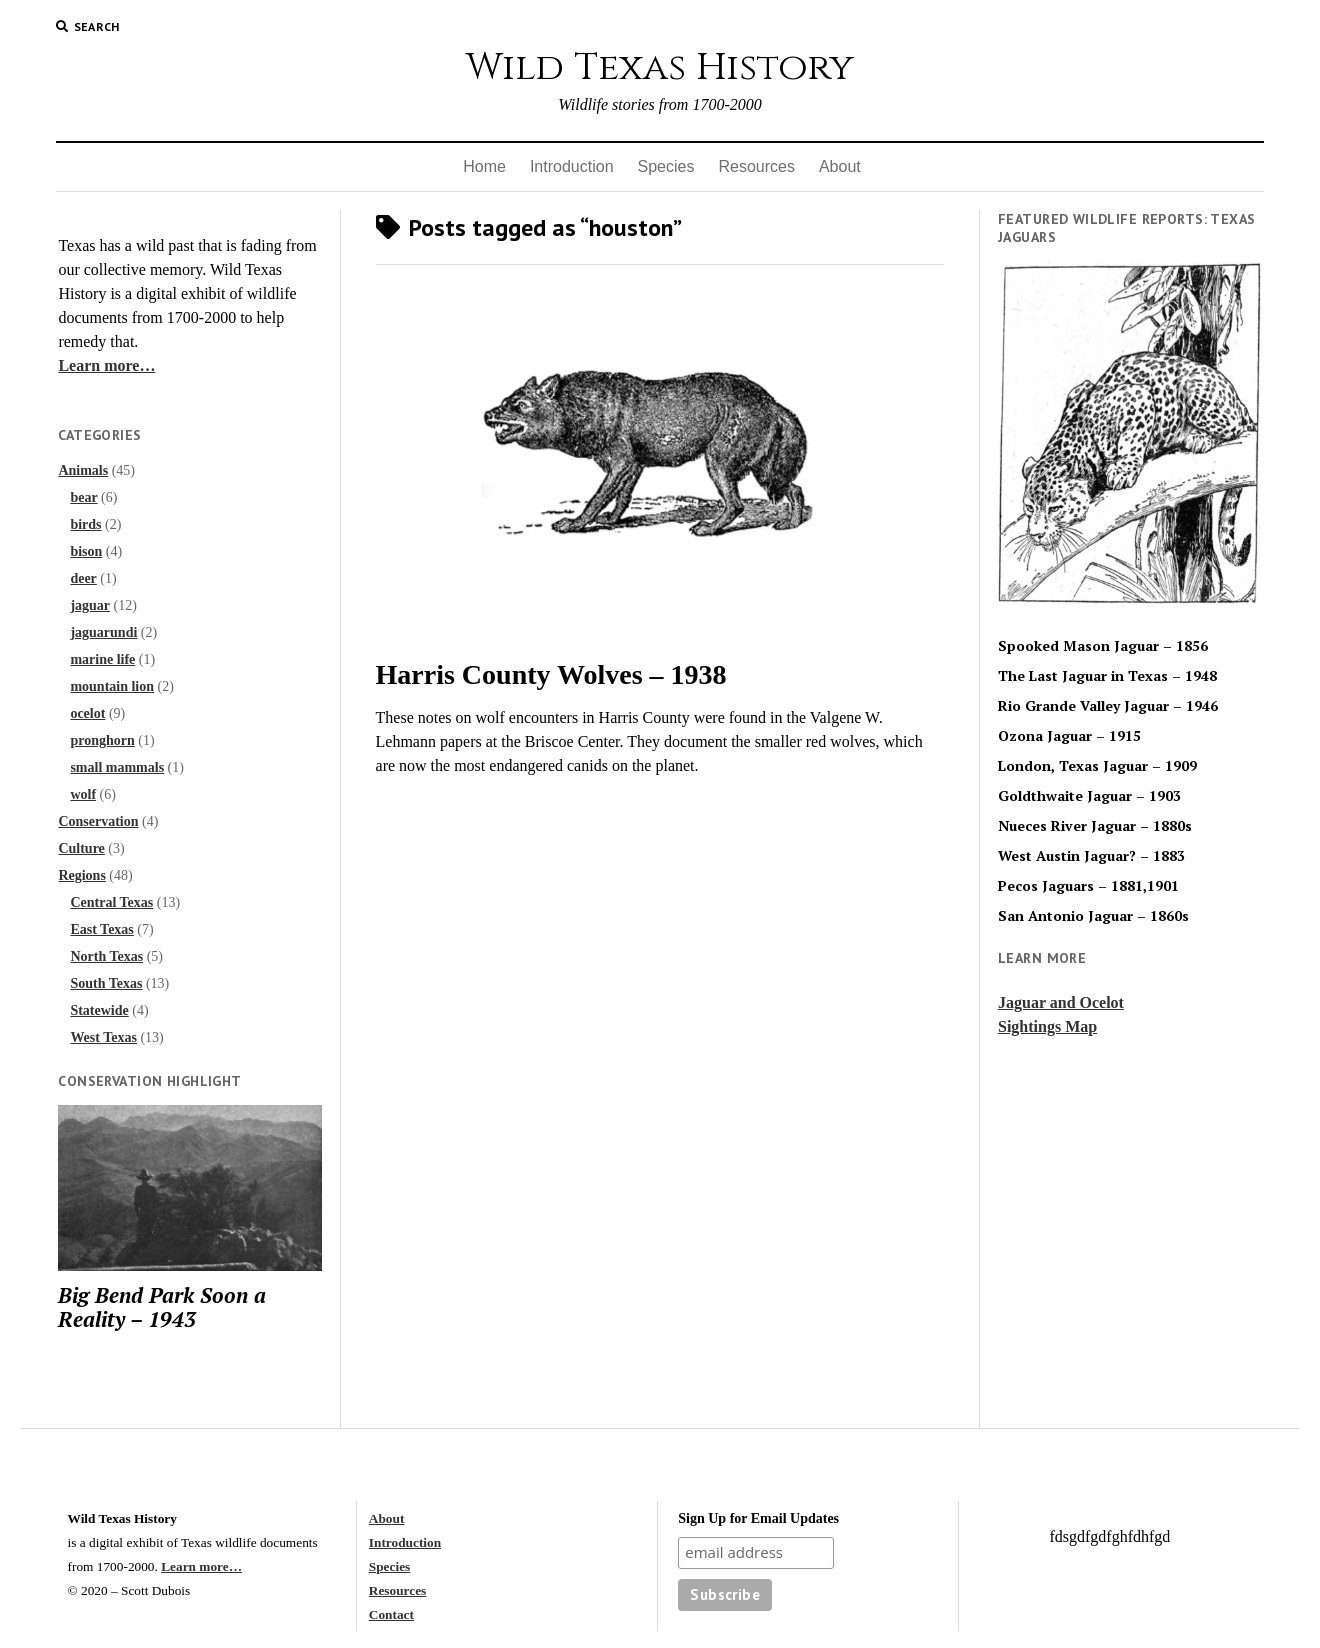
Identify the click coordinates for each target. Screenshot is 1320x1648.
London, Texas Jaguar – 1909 (1097, 766)
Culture (81, 848)
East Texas (101, 929)
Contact (391, 1614)
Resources (756, 166)
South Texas (106, 983)
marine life (102, 659)
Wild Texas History (660, 67)
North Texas (106, 956)
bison (86, 551)
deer (83, 578)
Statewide (99, 1010)
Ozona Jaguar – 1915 (1069, 736)
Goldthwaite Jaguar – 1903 (1089, 796)
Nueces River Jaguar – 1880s (1095, 826)
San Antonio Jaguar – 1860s (1093, 916)
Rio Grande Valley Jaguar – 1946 (1108, 706)
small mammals (117, 767)
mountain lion (112, 686)
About (840, 166)
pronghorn (102, 740)
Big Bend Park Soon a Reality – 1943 (162, 1307)
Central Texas (111, 902)
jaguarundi (103, 632)
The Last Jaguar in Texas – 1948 (1107, 676)
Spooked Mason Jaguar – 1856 (1103, 646)
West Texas (103, 1037)
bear (83, 497)
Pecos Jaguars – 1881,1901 (1088, 886)
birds (85, 524)
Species (666, 166)
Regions (81, 875)
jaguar (90, 605)
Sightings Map (1047, 1026)
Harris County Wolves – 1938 (551, 674)
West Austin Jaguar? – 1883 (1091, 856)
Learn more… (106, 365)
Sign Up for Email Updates (758, 1518)
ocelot (87, 713)
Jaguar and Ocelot (1061, 1002)
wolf (83, 794)
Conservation (98, 821)
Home (484, 166)
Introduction (572, 166)
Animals (83, 470)
